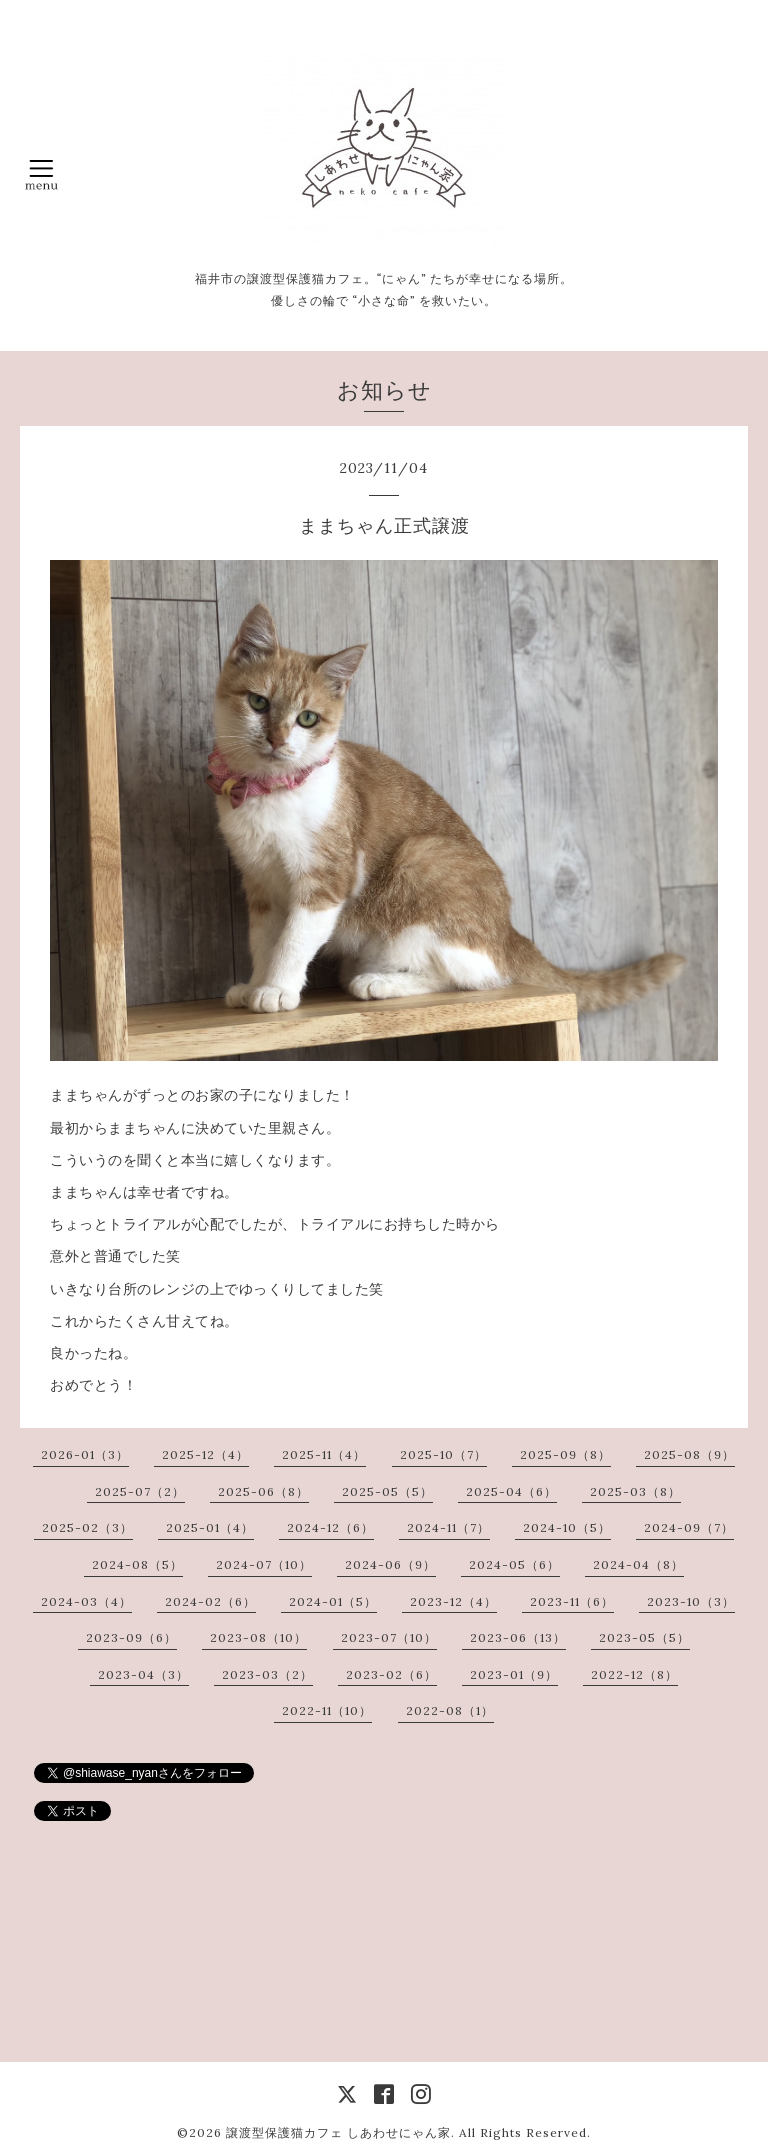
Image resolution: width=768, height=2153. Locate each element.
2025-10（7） (443, 1454)
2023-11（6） (572, 1601)
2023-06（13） (518, 1637)
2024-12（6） (330, 1527)
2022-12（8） (634, 1674)
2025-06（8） (263, 1491)
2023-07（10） (389, 1637)
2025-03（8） (635, 1491)
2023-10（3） (691, 1601)
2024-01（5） (333, 1601)
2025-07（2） (140, 1491)
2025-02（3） (87, 1527)
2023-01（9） (514, 1674)
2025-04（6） (511, 1491)
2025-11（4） (324, 1454)
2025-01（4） (210, 1527)
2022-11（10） (327, 1710)
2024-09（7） (689, 1527)
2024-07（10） (264, 1564)
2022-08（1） (450, 1710)
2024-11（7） (448, 1527)
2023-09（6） (131, 1637)
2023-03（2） (267, 1674)
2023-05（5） (644, 1637)
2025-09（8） (565, 1454)
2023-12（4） (453, 1601)
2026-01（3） (85, 1454)
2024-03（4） (86, 1601)
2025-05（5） (387, 1491)
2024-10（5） (567, 1527)
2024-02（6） (210, 1601)
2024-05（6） (514, 1564)
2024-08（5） (137, 1564)
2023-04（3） (143, 1674)
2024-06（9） (390, 1564)
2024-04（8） (638, 1564)
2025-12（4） (205, 1454)
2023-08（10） (258, 1637)
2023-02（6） (391, 1674)
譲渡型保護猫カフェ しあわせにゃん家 (338, 2132)
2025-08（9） (689, 1454)
